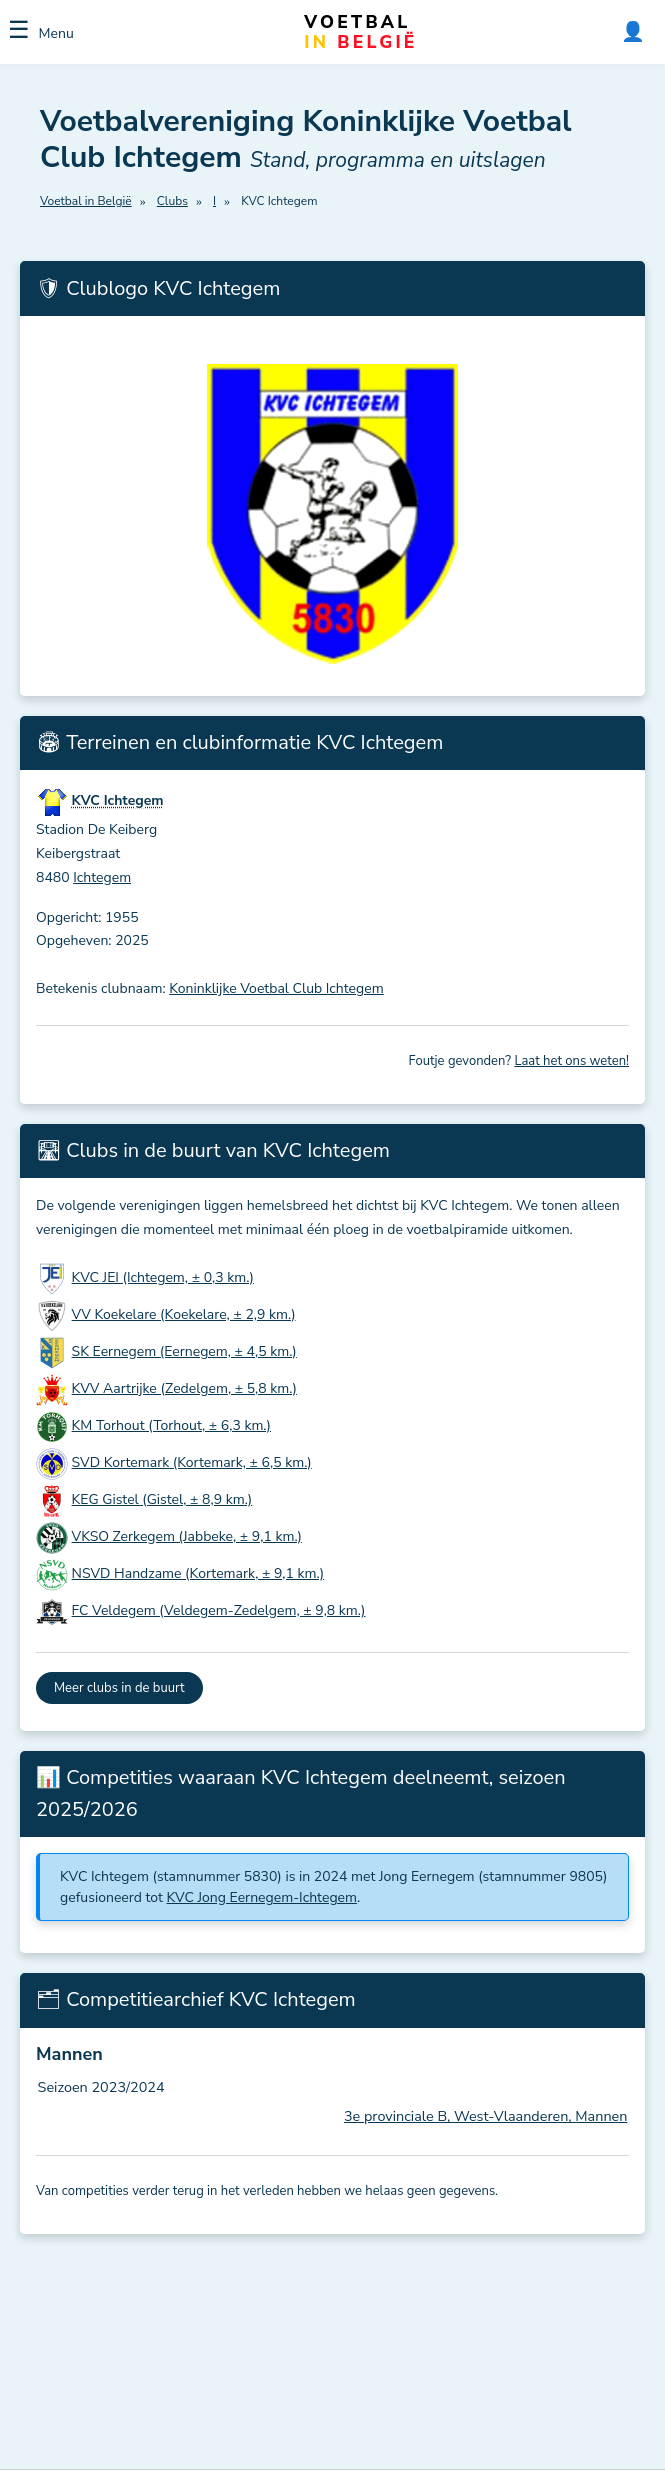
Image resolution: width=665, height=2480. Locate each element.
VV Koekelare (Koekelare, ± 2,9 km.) (184, 1314)
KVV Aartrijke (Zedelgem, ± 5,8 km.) (184, 1388)
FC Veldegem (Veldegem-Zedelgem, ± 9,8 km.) (219, 1610)
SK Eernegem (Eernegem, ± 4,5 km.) (184, 1351)
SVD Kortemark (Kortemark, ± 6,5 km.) (192, 1462)
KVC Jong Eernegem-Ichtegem (262, 1897)
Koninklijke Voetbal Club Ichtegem (276, 988)
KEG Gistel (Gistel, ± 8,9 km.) (162, 1499)
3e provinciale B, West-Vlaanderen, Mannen (485, 2116)
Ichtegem (102, 877)
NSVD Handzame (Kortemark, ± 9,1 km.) (198, 1573)
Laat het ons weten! (571, 1061)
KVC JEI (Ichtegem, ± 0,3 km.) (163, 1277)
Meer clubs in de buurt (119, 1688)
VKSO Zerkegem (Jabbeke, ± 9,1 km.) (187, 1536)
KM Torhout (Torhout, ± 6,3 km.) (171, 1425)
